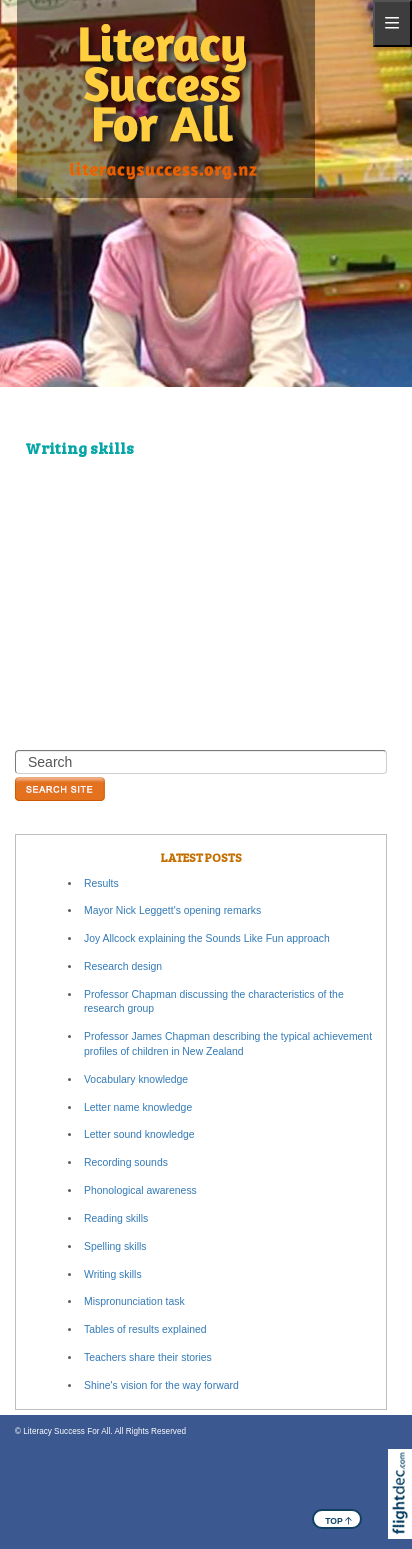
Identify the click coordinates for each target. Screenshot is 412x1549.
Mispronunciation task (134, 1301)
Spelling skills (115, 1246)
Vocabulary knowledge (136, 1079)
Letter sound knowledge (139, 1134)
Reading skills (116, 1218)
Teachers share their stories (148, 1357)
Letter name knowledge (138, 1107)
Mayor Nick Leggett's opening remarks (172, 910)
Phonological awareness (140, 1190)
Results (101, 883)
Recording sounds (126, 1162)
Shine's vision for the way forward (161, 1385)
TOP (338, 1520)
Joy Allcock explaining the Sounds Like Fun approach (207, 938)
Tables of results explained (145, 1329)
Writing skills (113, 1274)
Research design (123, 966)
